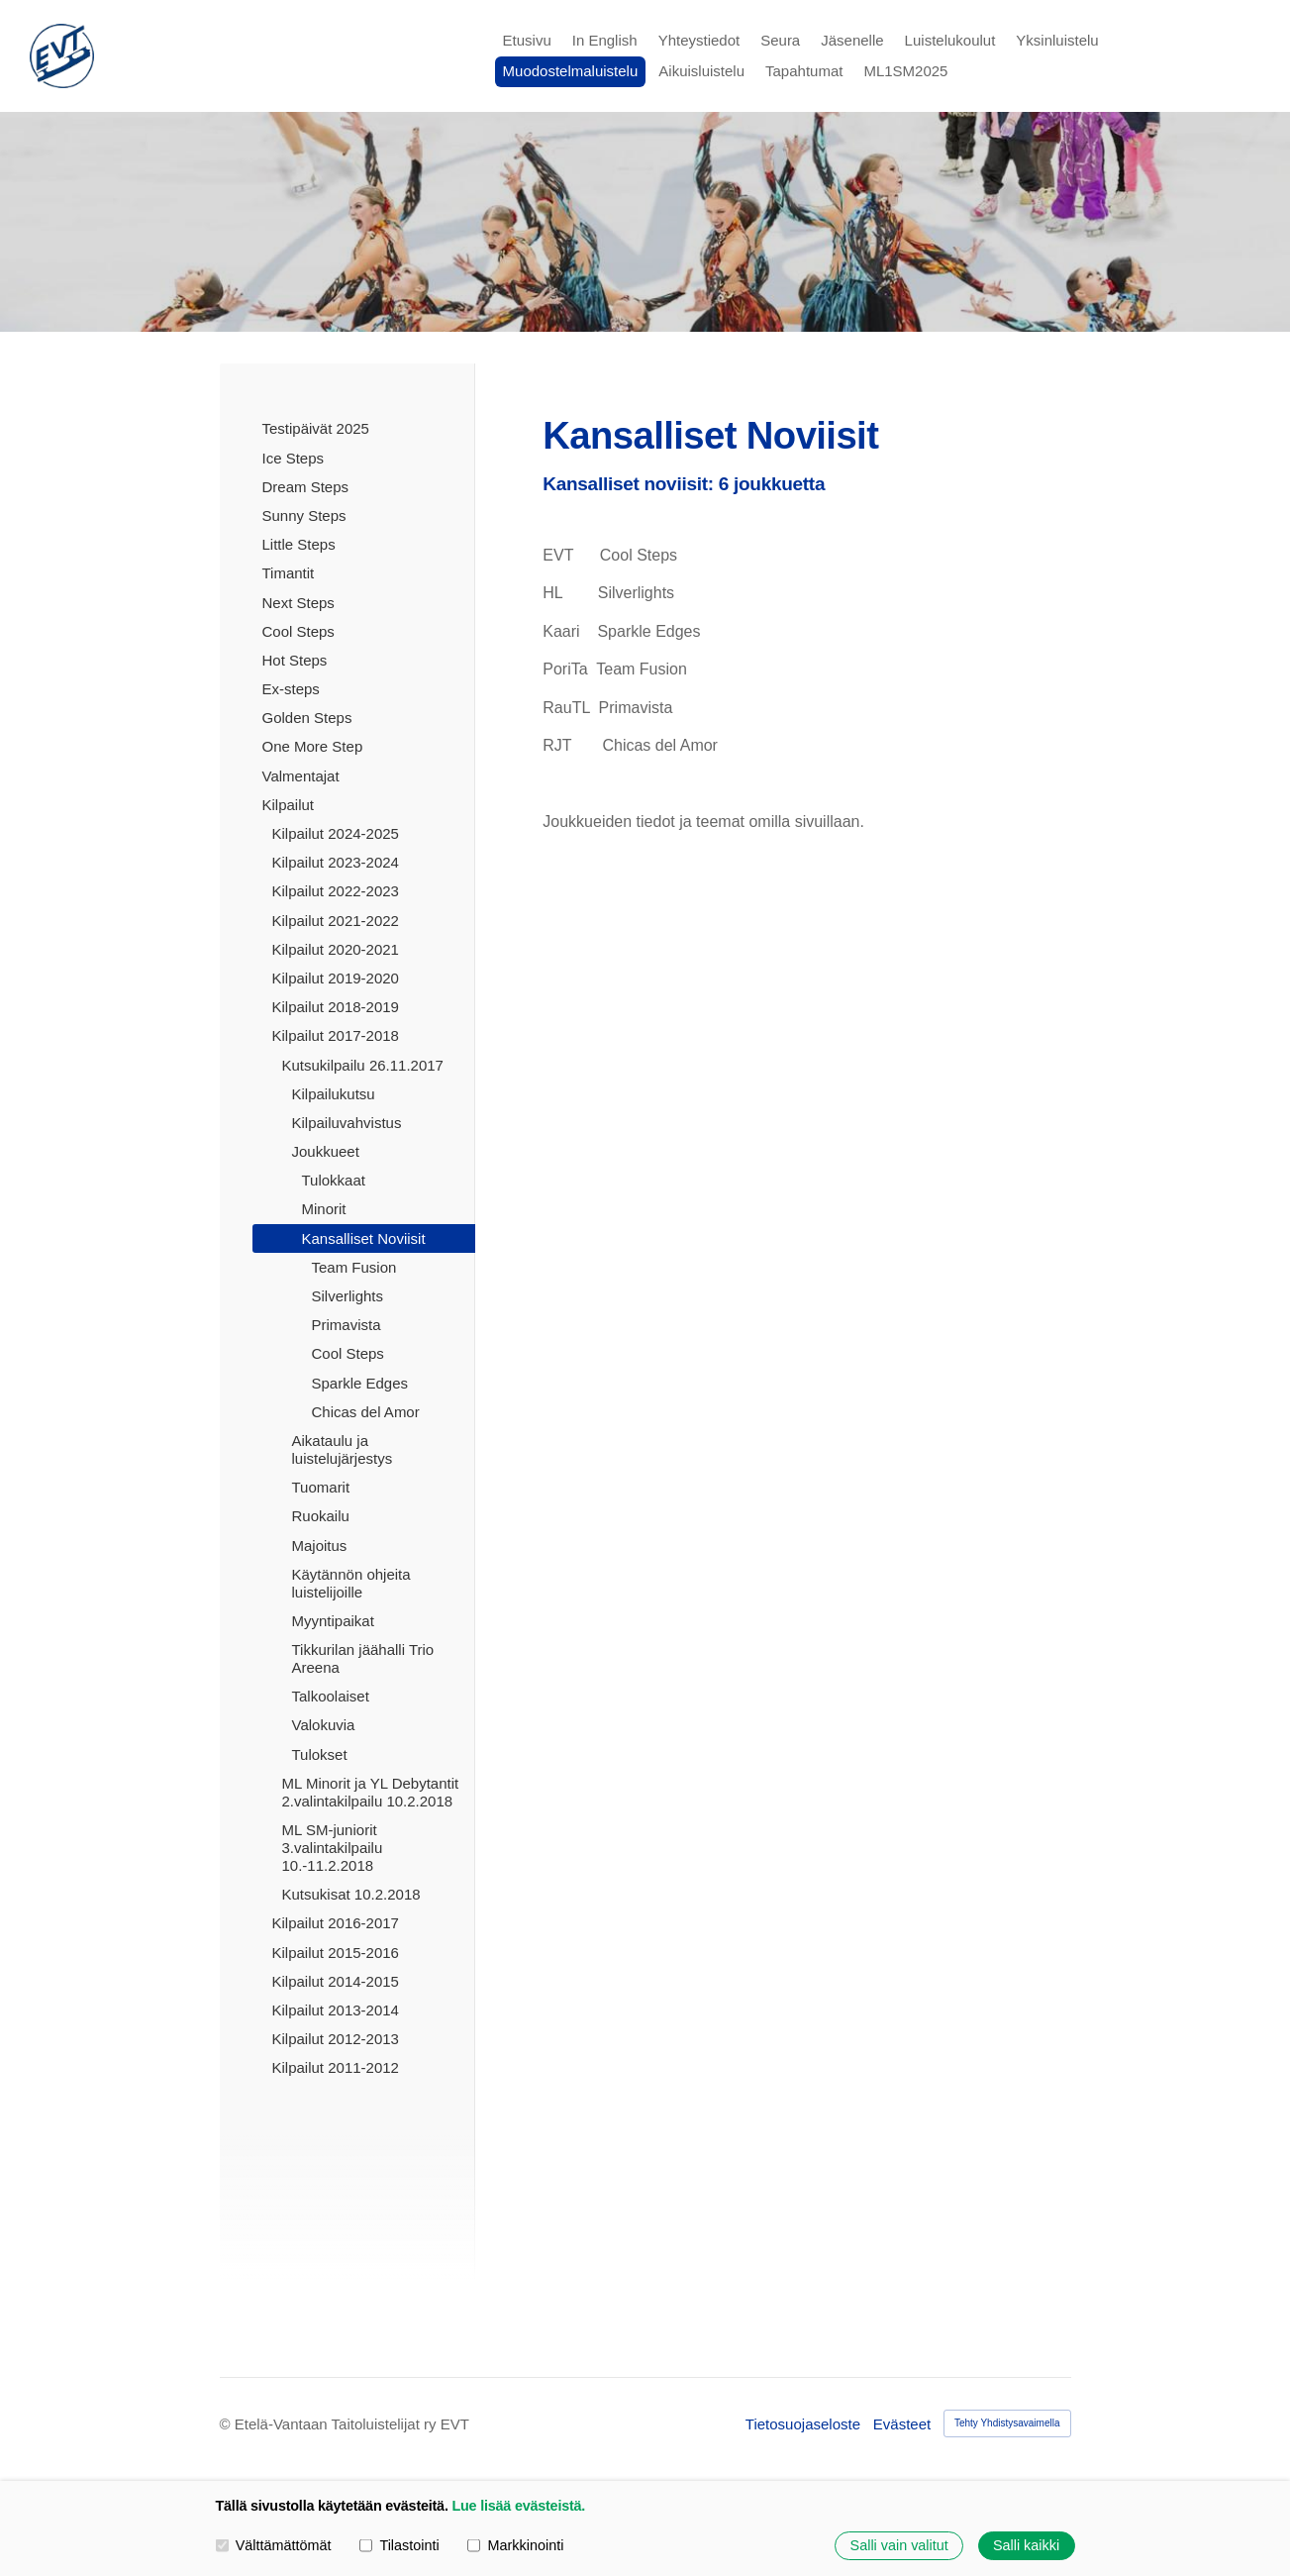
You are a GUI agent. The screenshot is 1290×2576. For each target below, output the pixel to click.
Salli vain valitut (899, 2545)
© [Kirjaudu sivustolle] (227, 2424)
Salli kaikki (1026, 2545)
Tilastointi (399, 2545)
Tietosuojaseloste (802, 2424)
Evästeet (902, 2424)
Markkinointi (515, 2545)
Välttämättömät (274, 2545)
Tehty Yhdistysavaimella (1007, 2423)
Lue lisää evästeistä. (518, 2506)
